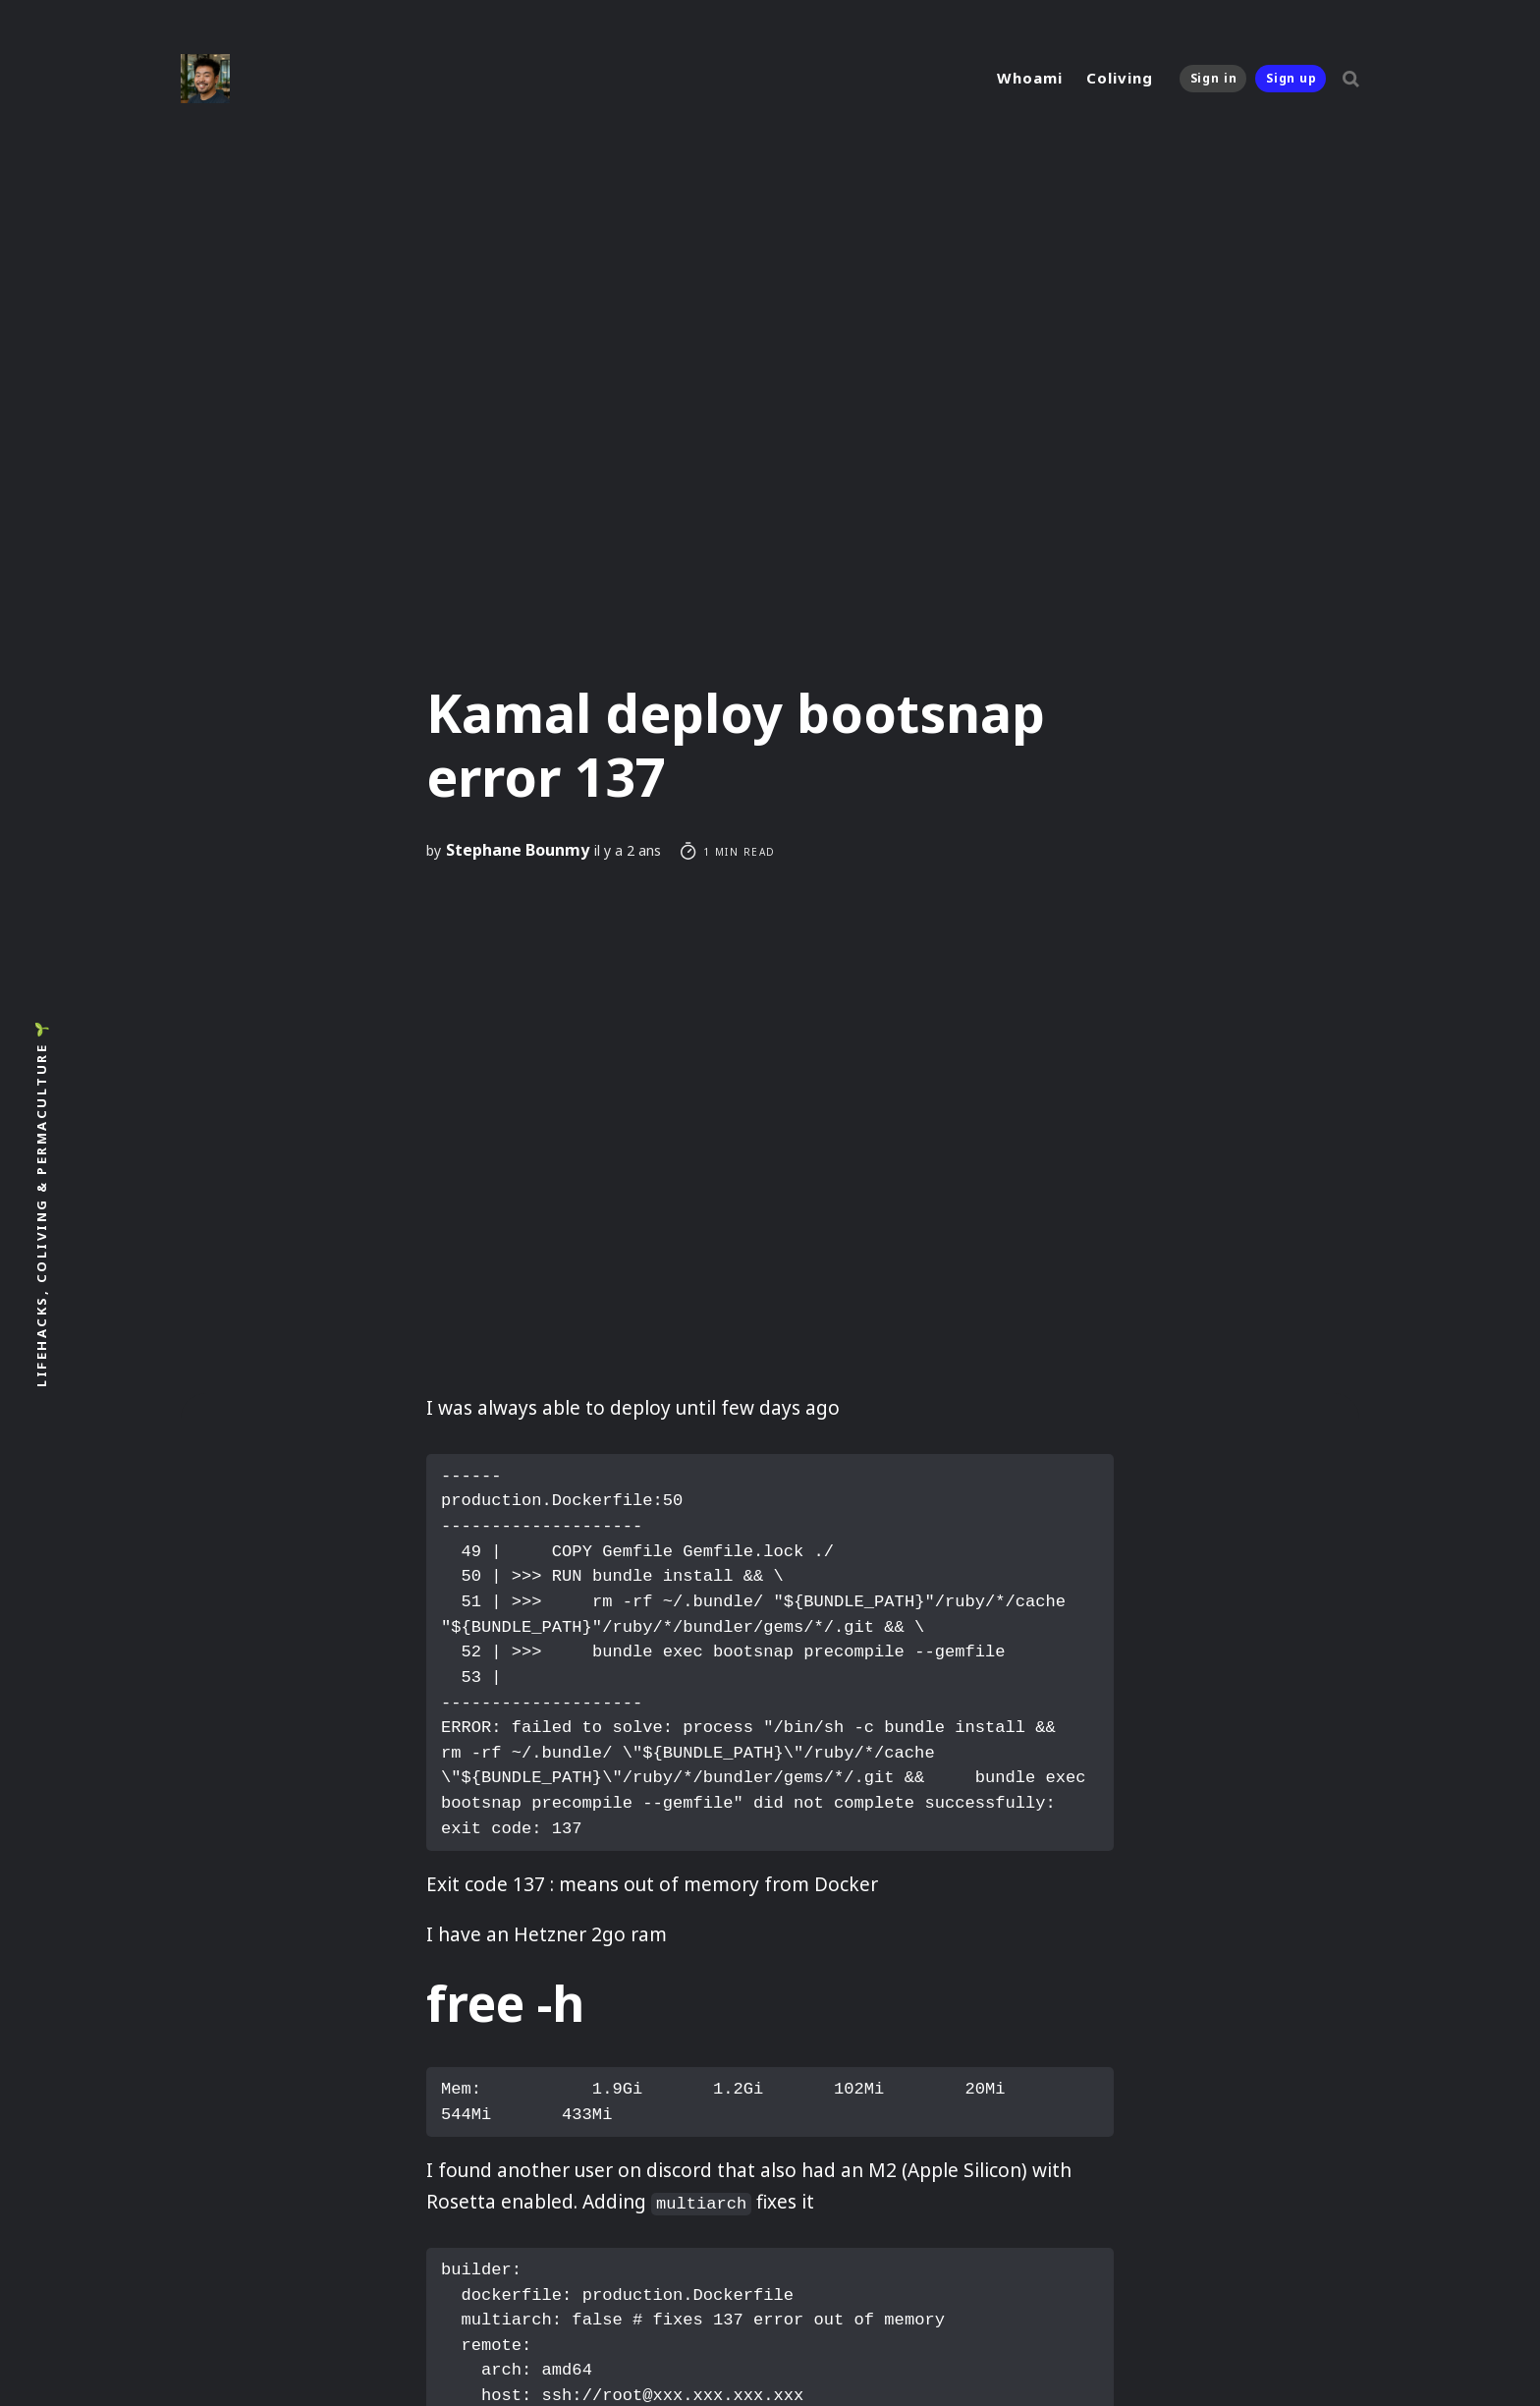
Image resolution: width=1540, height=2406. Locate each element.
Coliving (1119, 77)
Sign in (1214, 78)
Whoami (1029, 77)
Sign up (1291, 78)
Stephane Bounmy (517, 850)
